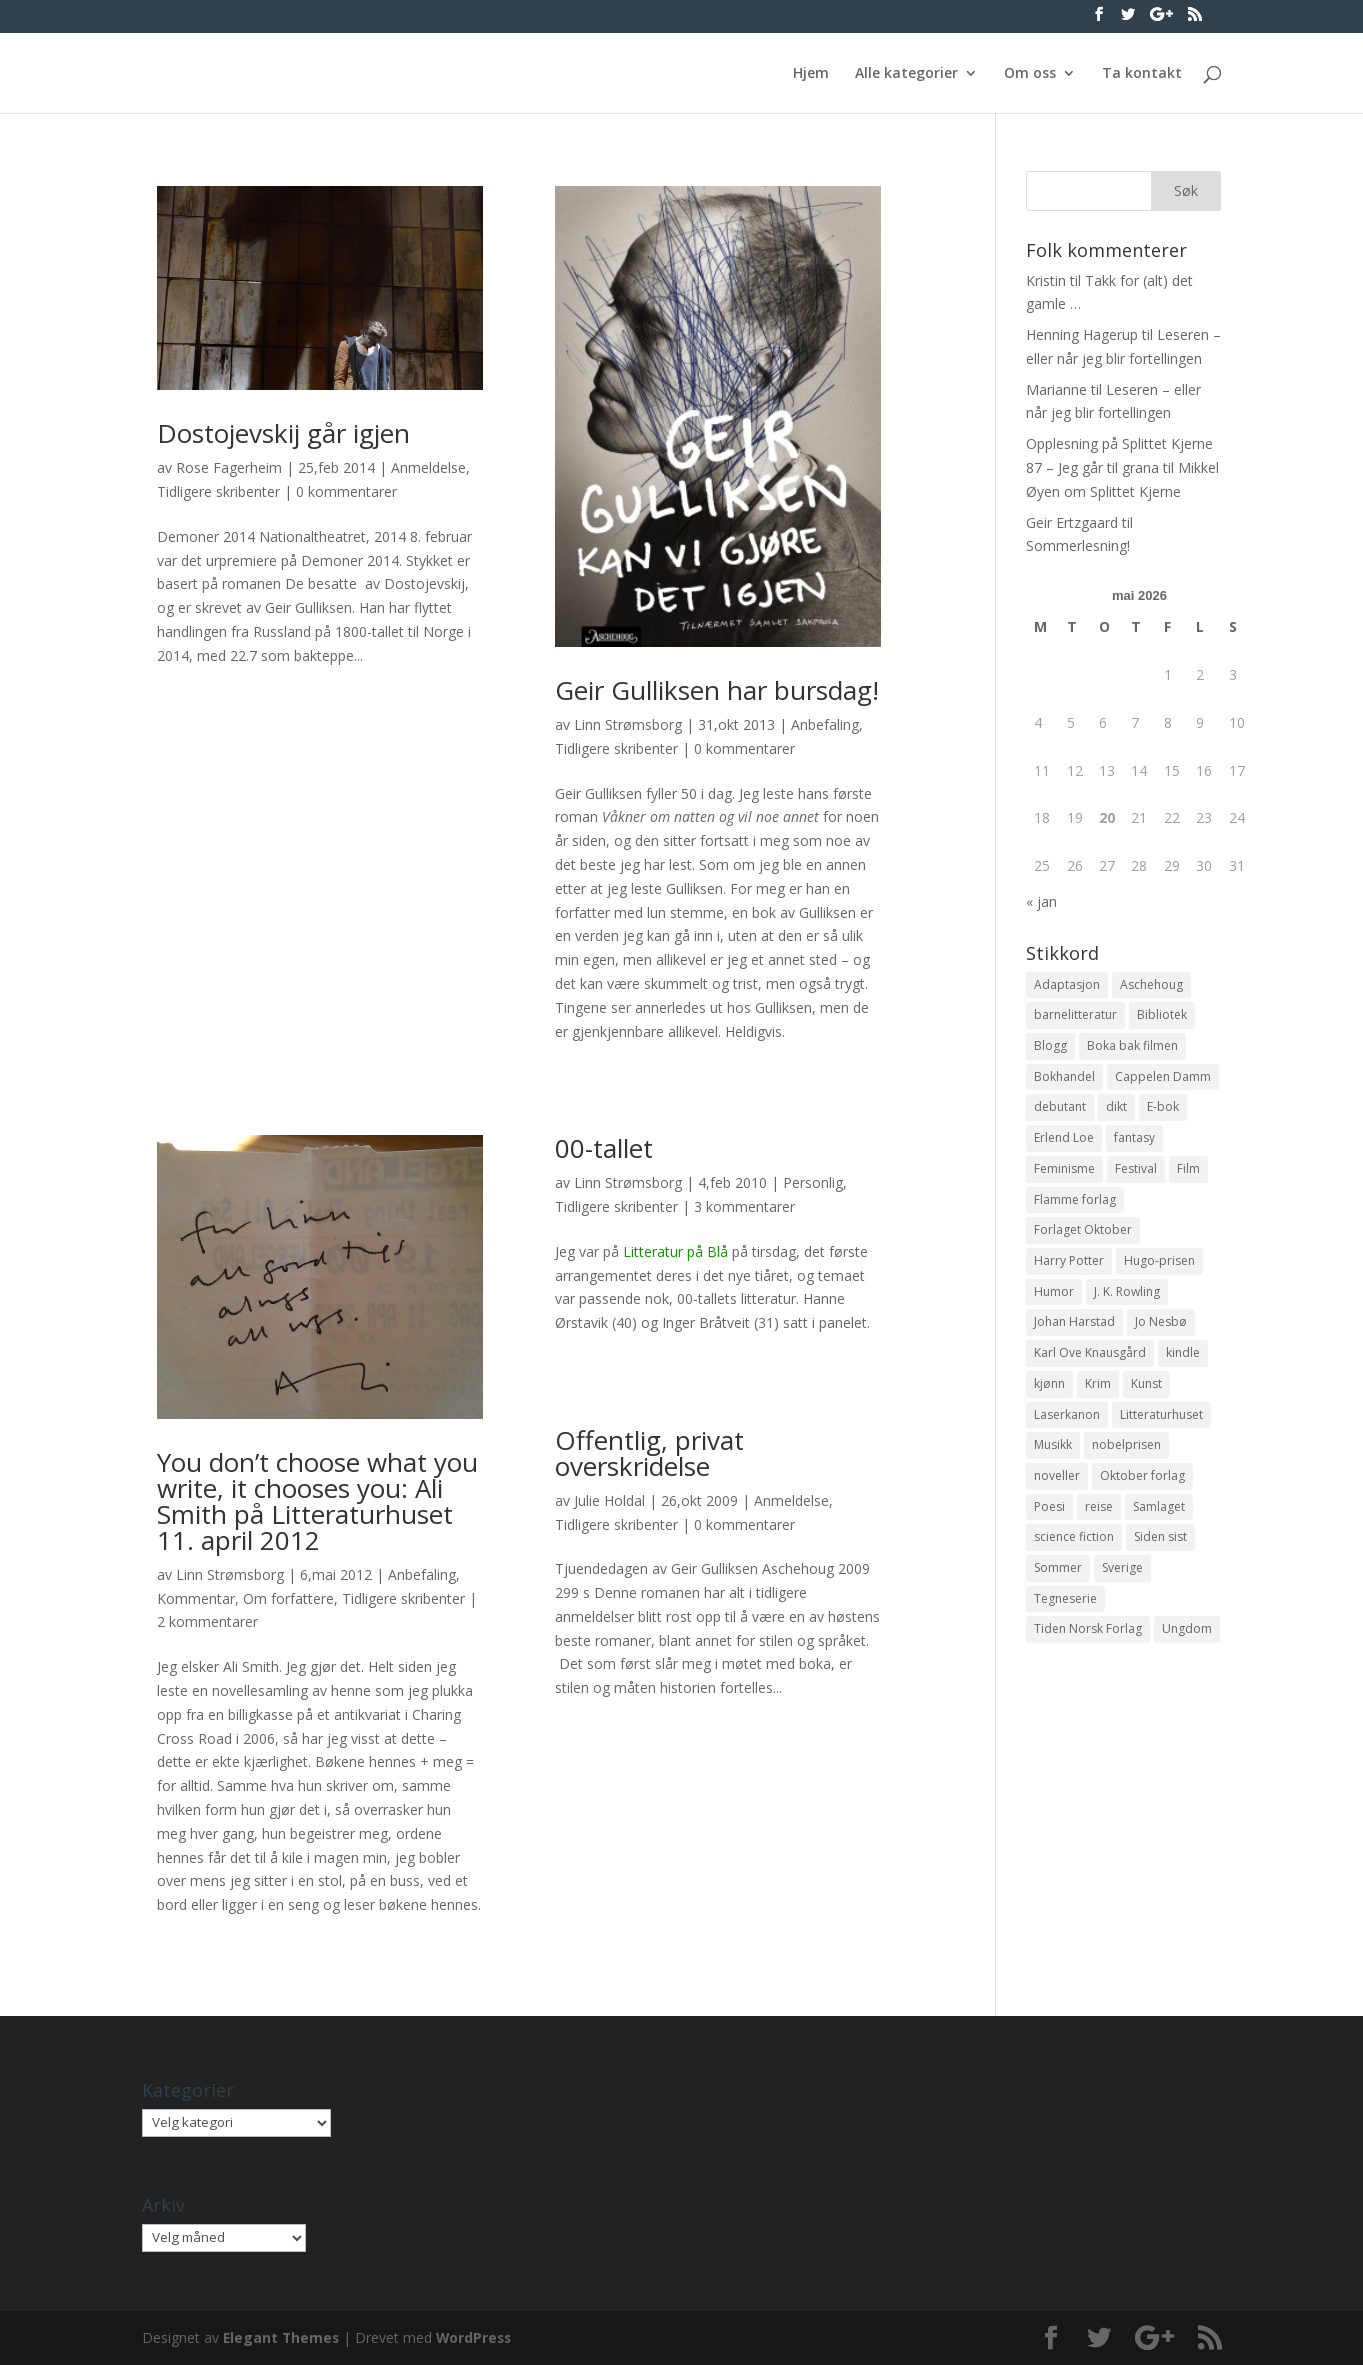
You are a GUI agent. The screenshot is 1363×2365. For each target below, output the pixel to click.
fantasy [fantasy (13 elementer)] (1134, 1144)
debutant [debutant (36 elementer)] (1060, 1112)
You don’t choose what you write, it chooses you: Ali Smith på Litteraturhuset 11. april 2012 (317, 1501)
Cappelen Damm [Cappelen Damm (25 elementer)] (1163, 1080)
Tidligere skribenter (218, 491)
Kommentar (196, 1598)
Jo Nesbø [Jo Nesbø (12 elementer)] (1161, 1334)
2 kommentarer (207, 1621)
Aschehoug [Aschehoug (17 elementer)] (1151, 985)
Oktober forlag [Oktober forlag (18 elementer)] (1142, 1493)
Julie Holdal (609, 1500)
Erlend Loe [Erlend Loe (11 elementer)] (1064, 1144)
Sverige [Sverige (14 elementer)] (1122, 1589)
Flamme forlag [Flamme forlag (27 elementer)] (1075, 1207)
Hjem (811, 74)
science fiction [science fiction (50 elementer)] (1074, 1557)
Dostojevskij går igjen (283, 433)
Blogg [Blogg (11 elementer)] (1050, 1048)
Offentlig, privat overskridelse (649, 1453)
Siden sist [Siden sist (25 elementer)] (1160, 1557)
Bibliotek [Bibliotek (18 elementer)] (1162, 1016)
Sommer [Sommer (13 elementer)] (1058, 1589)
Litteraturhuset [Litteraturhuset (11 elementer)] (1161, 1430)
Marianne (1056, 389)
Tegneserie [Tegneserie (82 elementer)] (1065, 1621)
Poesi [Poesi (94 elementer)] (1049, 1525)
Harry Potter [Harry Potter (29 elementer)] (1069, 1271)
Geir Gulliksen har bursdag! (717, 690)
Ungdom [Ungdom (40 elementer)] (1187, 1652)
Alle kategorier (906, 74)
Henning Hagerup (1082, 334)
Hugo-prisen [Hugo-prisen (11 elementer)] (1159, 1271)
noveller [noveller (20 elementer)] (1057, 1493)
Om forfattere (288, 1598)
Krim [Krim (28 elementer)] (1098, 1398)
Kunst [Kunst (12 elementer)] (1146, 1398)
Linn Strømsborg (628, 724)
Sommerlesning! (1078, 545)
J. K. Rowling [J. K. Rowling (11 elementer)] (1127, 1303)
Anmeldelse (428, 467)
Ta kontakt (1142, 74)
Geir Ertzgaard (1072, 522)
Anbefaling (825, 724)
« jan (1041, 901)
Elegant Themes (282, 2337)
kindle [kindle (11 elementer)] (1183, 1366)
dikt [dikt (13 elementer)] (1116, 1112)
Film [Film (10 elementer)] (1188, 1175)
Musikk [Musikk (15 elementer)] (1053, 1462)
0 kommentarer (346, 491)
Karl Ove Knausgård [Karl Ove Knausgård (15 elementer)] (1090, 1366)
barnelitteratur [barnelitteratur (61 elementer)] (1075, 1016)
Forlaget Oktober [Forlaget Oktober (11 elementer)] (1083, 1239)
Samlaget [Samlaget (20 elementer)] (1159, 1525)
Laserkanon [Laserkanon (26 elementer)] (1067, 1430)
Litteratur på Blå (675, 1251)
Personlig (813, 1182)
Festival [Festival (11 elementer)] (1136, 1175)
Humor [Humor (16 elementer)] (1054, 1303)
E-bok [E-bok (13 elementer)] (1163, 1112)
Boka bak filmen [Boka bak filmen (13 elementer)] (1132, 1048)
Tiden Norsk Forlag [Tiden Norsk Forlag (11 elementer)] (1088, 1652)
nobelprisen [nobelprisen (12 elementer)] (1126, 1462)
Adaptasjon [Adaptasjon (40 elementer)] (1067, 985)
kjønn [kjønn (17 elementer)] (1049, 1398)
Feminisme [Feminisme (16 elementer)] (1064, 1175)
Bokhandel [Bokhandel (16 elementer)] (1064, 1080)
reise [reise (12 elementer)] (1099, 1525)
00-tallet (604, 1148)
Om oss (1030, 74)
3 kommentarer (744, 1206)
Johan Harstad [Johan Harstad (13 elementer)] (1074, 1334)
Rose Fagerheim (229, 467)
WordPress (478, 2337)
